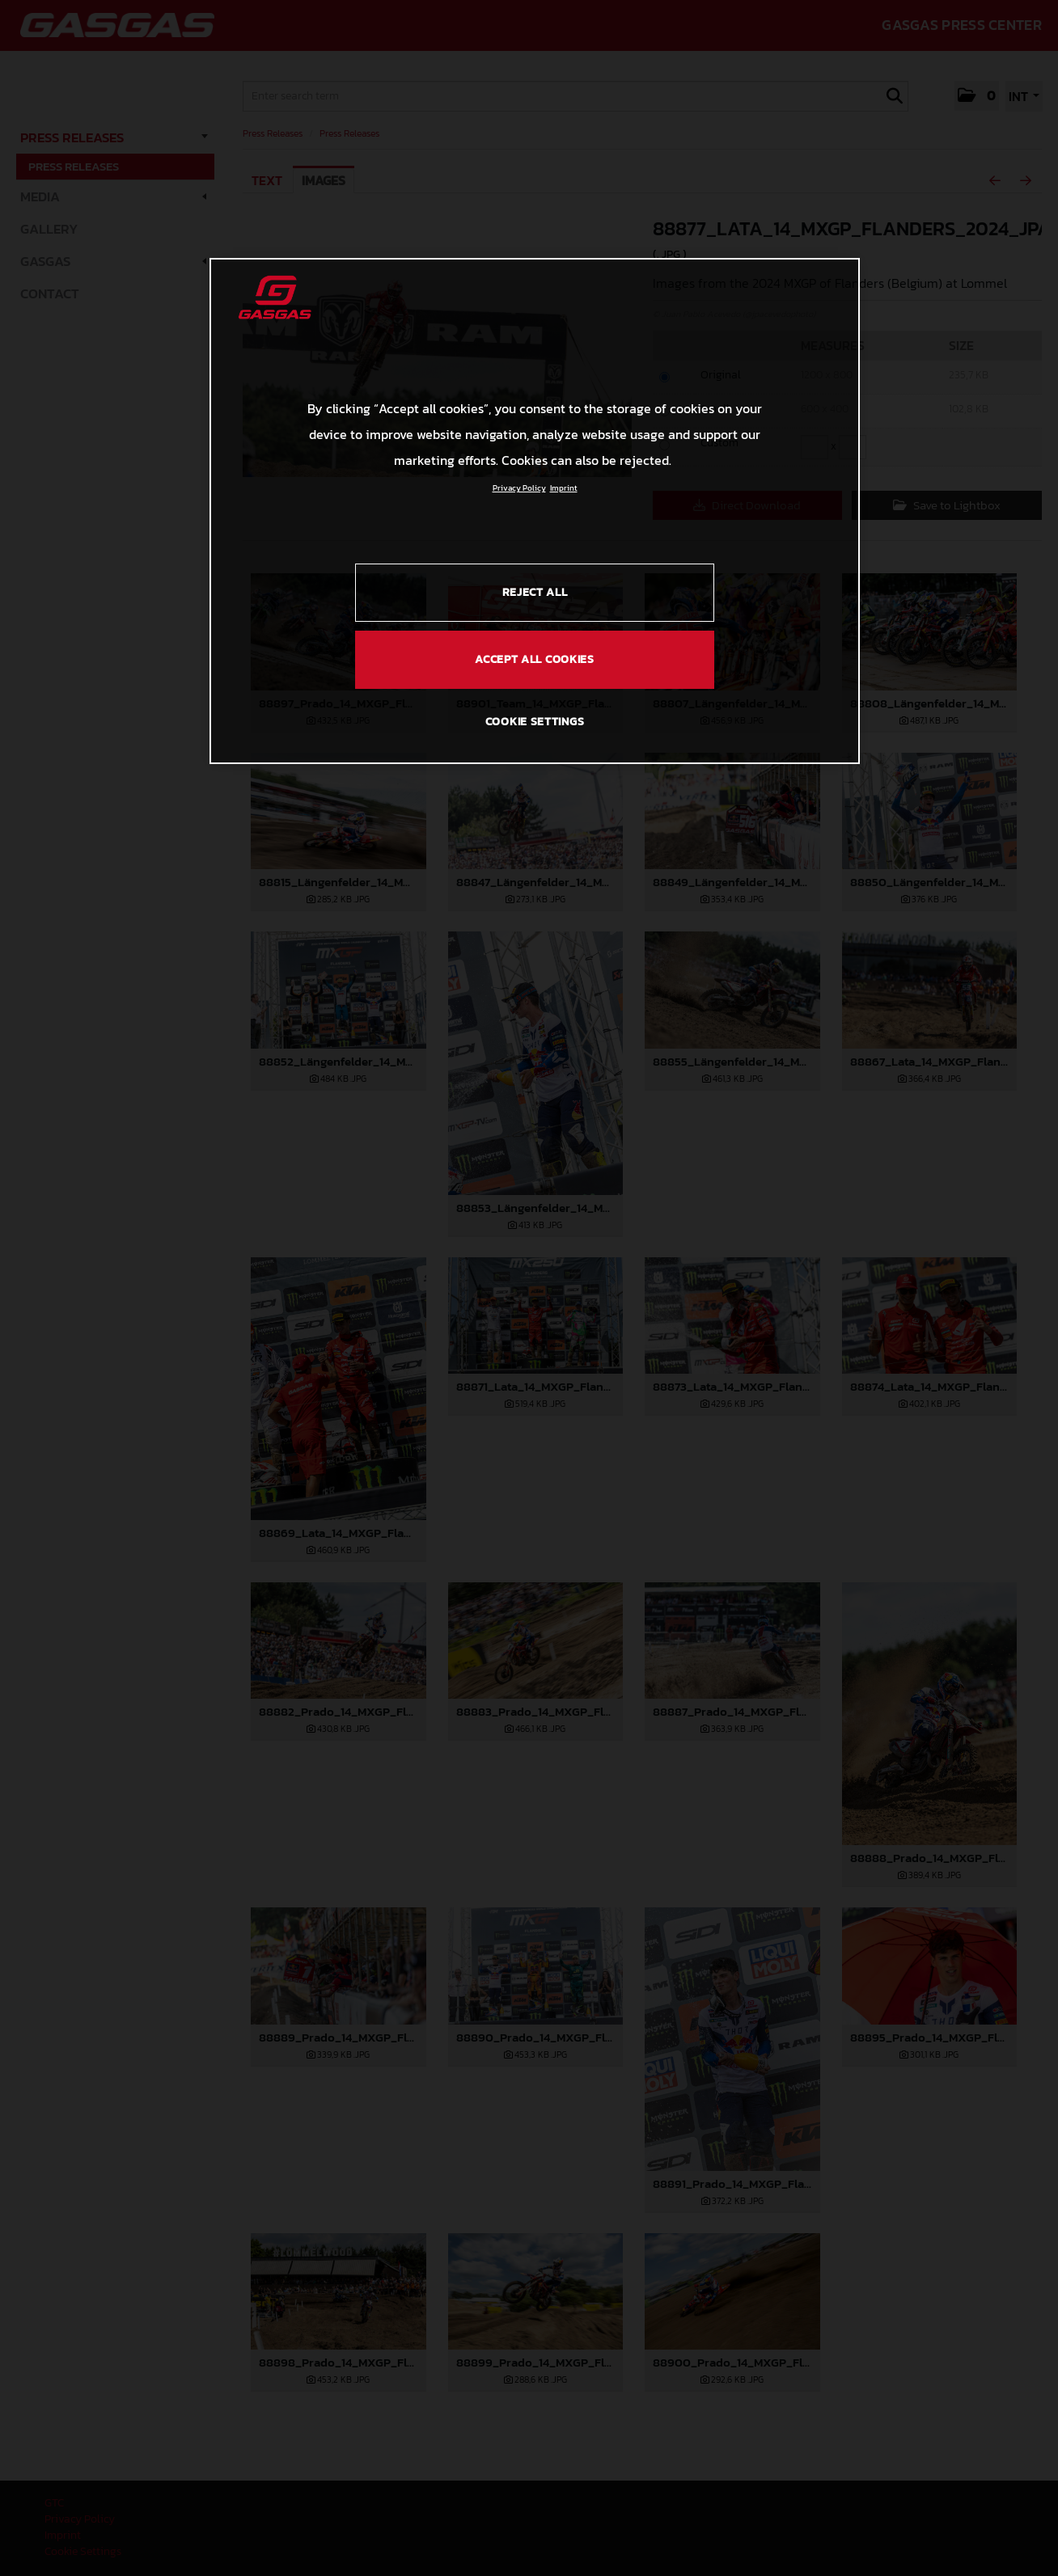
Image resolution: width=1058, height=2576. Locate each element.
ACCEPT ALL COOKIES (535, 659)
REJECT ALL (535, 592)
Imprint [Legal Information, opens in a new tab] (564, 488)
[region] (534, 511)
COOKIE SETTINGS (535, 721)
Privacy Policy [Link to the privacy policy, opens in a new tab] (519, 488)
